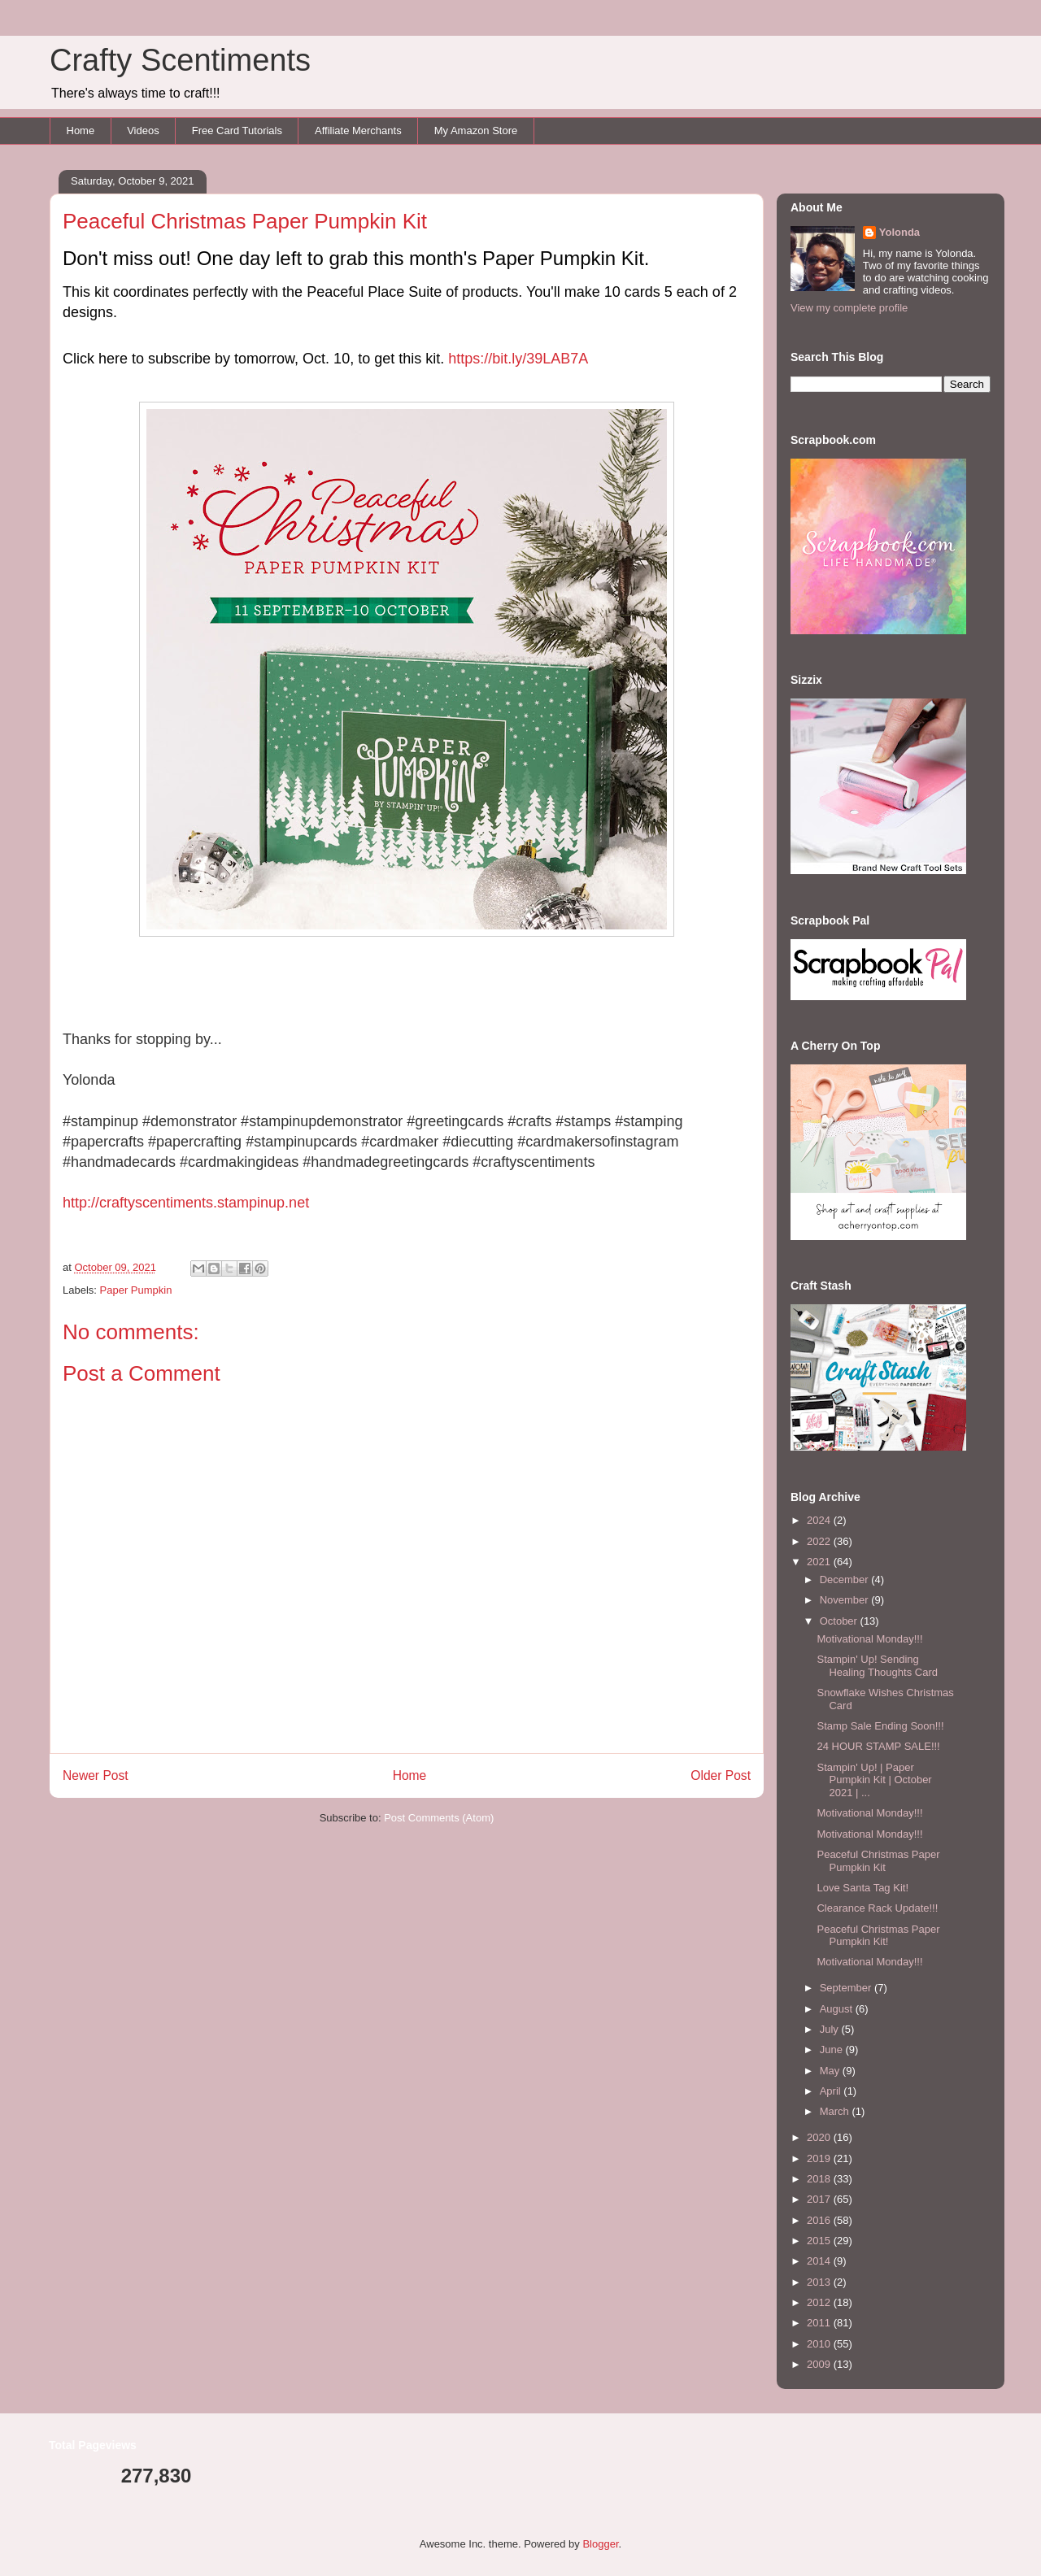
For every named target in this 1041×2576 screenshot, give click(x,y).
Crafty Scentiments (180, 60)
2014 (820, 2261)
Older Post (720, 1775)
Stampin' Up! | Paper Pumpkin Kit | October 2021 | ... (874, 1780)
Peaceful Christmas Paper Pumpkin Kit (878, 1860)
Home (81, 130)
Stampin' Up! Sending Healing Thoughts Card (877, 1665)
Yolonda (899, 232)
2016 (820, 2220)
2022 (820, 1541)
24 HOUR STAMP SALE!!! (878, 1746)
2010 (820, 2344)
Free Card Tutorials (237, 130)
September (847, 1988)
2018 (820, 2179)
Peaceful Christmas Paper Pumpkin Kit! (878, 1935)
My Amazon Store (476, 130)
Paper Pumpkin (136, 1290)
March (836, 2111)
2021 (820, 1562)
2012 (820, 2302)
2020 (820, 2137)
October (840, 1621)
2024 (820, 1520)
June (833, 2049)
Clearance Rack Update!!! (877, 1908)
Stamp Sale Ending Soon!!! (880, 1726)
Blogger (600, 2544)
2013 (820, 2282)
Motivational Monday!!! (869, 1639)
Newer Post (95, 1775)
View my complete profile (849, 308)
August (838, 2009)
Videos (143, 130)
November (846, 1600)
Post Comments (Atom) (439, 1818)
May (831, 2071)
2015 (820, 2240)
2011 (820, 2323)
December (846, 1579)
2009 (820, 2364)
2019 (820, 2158)
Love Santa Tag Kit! (862, 1888)
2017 (820, 2199)
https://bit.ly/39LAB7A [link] (518, 358)
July (831, 2029)
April (832, 2091)
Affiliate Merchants (358, 130)
